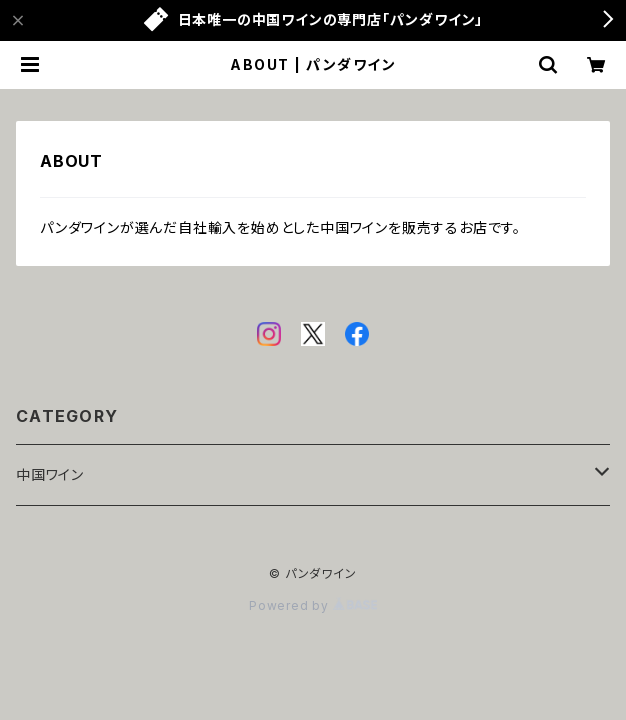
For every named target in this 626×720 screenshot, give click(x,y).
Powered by (313, 605)
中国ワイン (50, 474)
